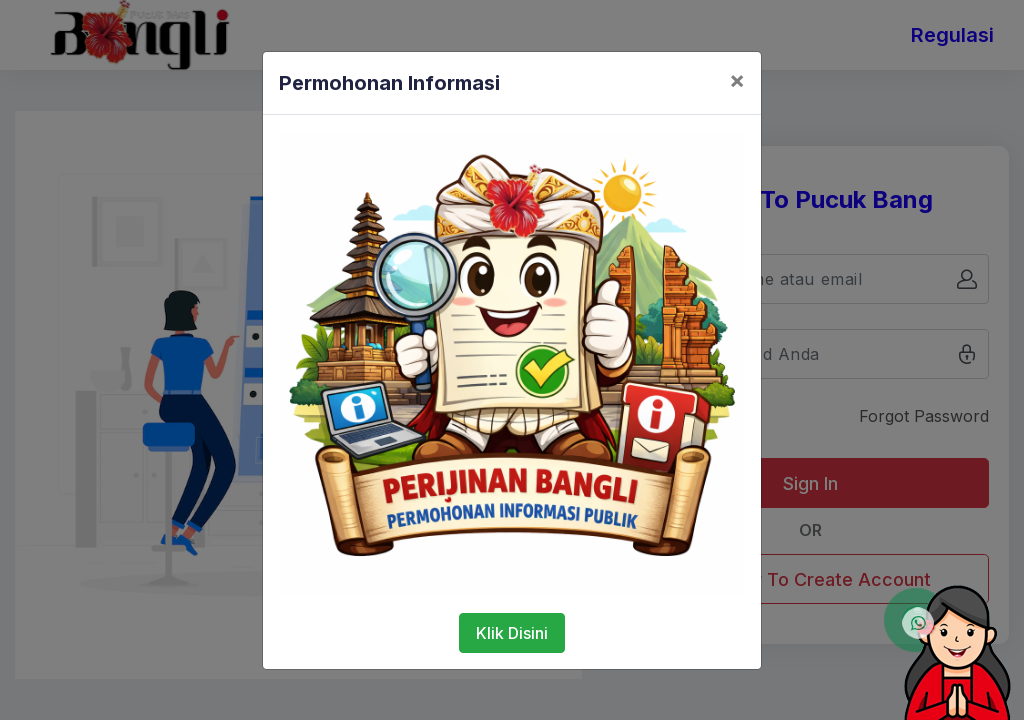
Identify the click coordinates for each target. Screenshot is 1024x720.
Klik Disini (512, 633)
